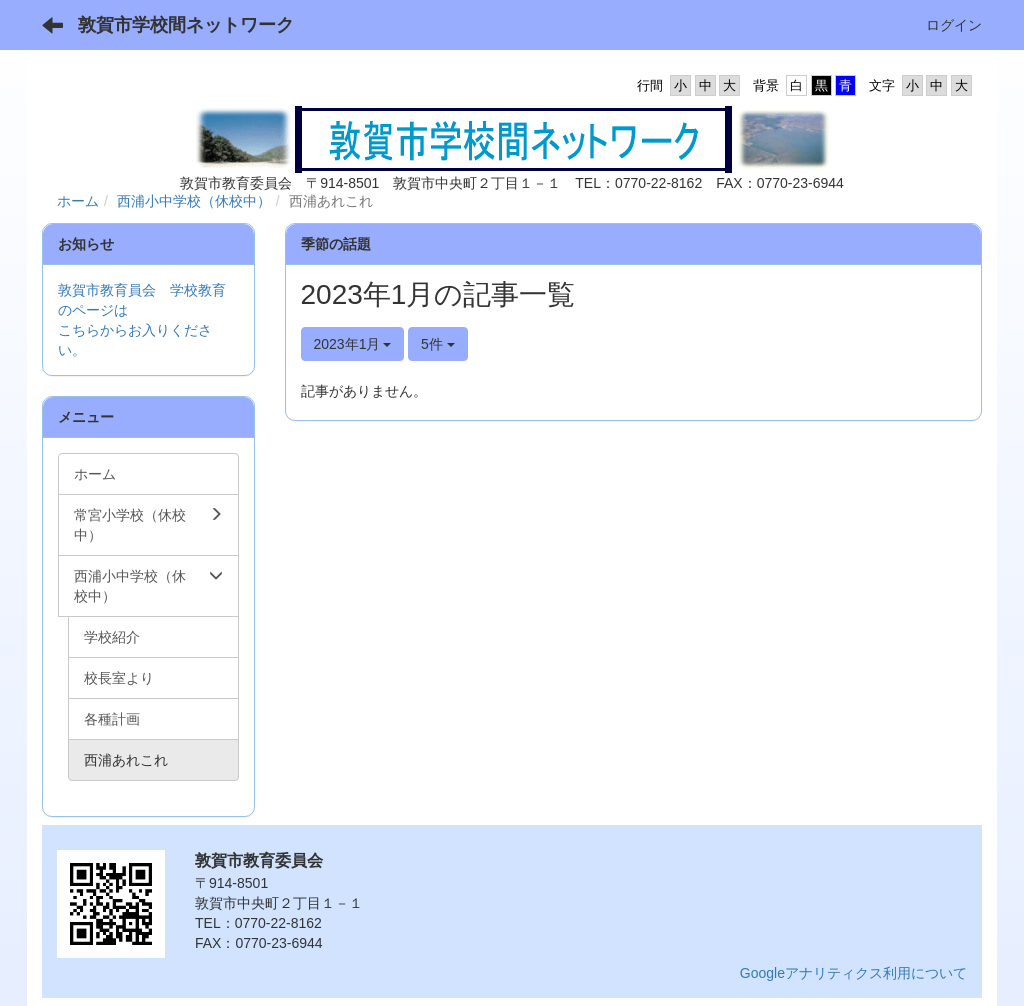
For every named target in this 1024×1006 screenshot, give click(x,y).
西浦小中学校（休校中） (194, 201)
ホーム (78, 201)
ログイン (954, 25)
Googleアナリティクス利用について (853, 973)
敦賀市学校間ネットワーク (186, 25)
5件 (438, 344)
